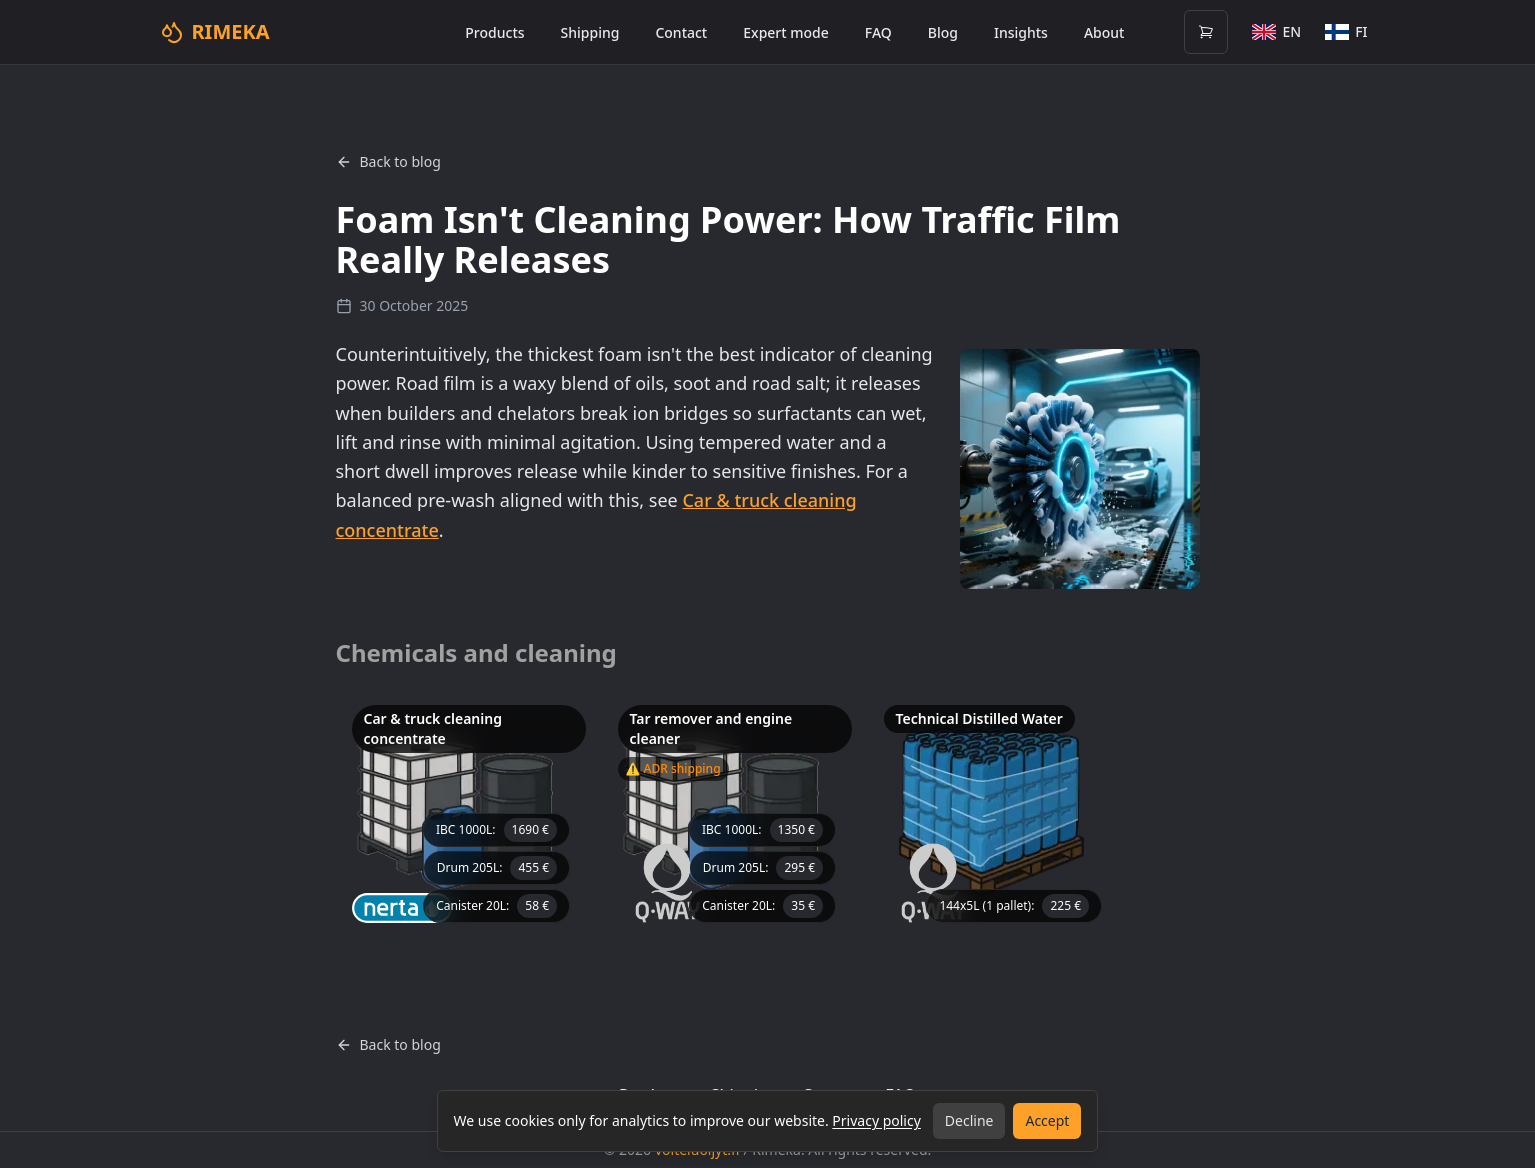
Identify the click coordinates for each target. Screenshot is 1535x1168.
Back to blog (388, 161)
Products (494, 32)
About (1104, 32)
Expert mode (786, 32)
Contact (681, 32)
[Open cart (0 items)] (1206, 32)
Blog (943, 32)
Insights (1021, 32)
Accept (1047, 1120)
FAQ (878, 32)
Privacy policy (876, 1120)
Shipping (590, 32)
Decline (969, 1120)
